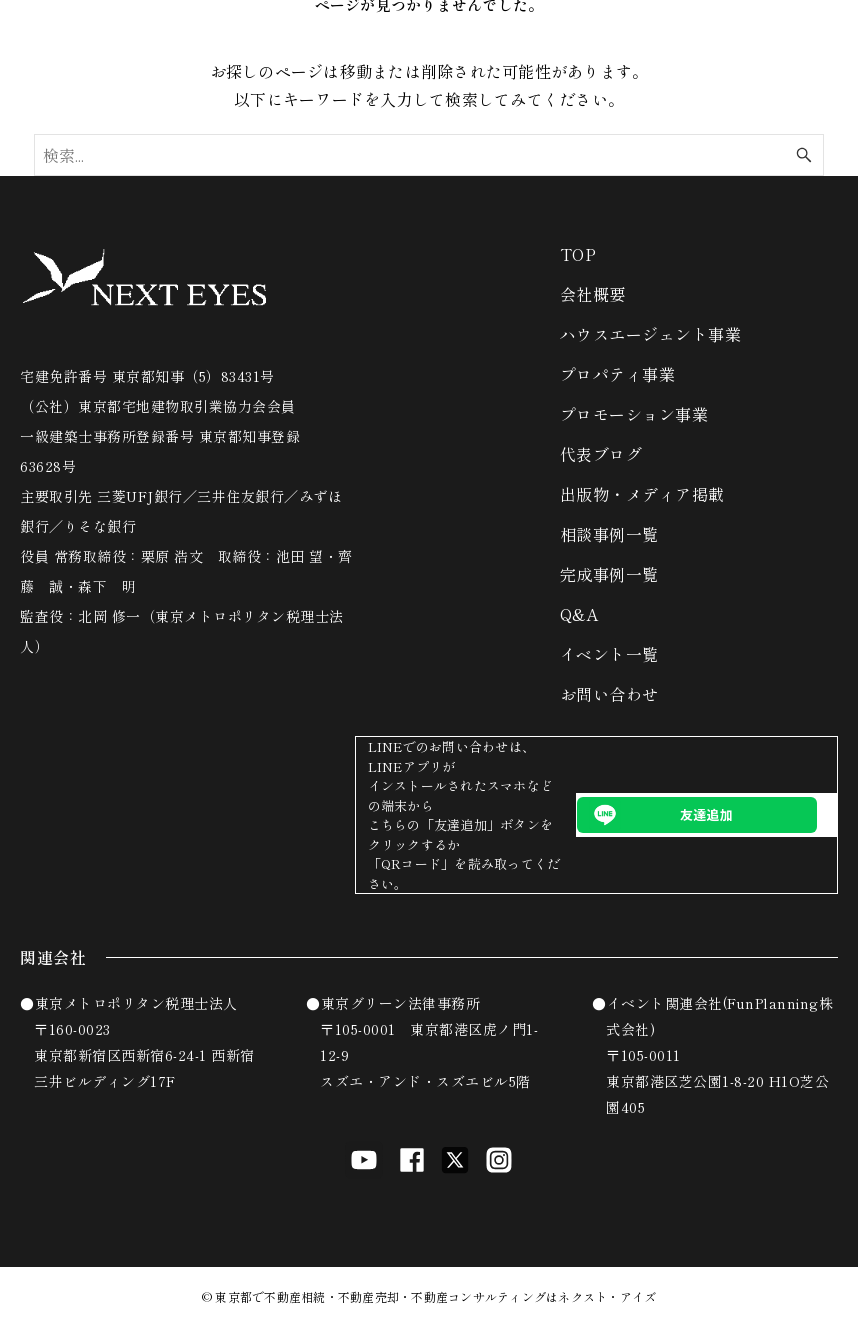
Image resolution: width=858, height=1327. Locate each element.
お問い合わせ (609, 694)
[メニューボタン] (818, 28)
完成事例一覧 (609, 574)
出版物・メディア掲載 (642, 494)
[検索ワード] (428, 155)
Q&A (579, 614)
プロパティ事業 (618, 374)
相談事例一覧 (609, 534)
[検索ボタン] (804, 155)
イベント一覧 (609, 654)
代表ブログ (601, 454)
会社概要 (593, 294)
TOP (578, 254)
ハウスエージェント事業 (651, 334)
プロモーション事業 (634, 414)
